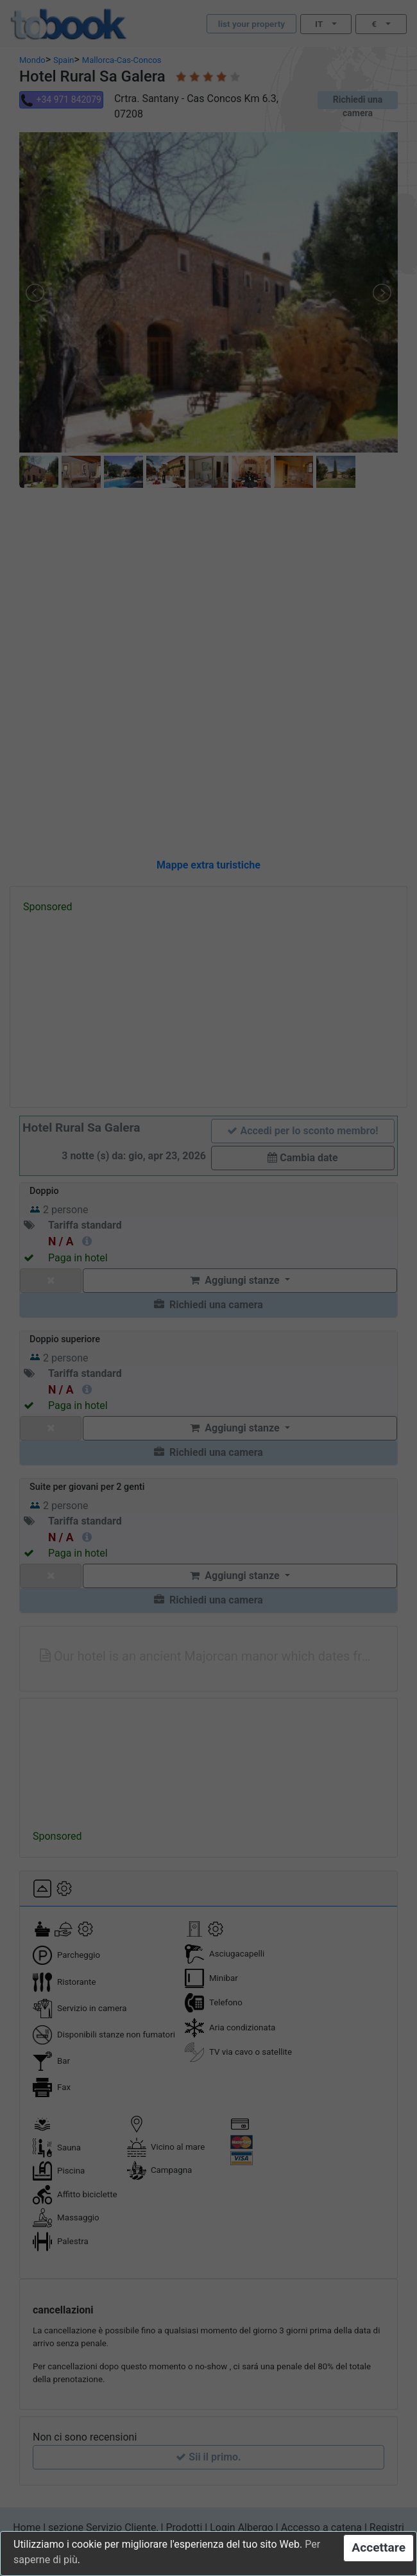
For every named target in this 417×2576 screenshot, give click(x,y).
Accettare (378, 2547)
